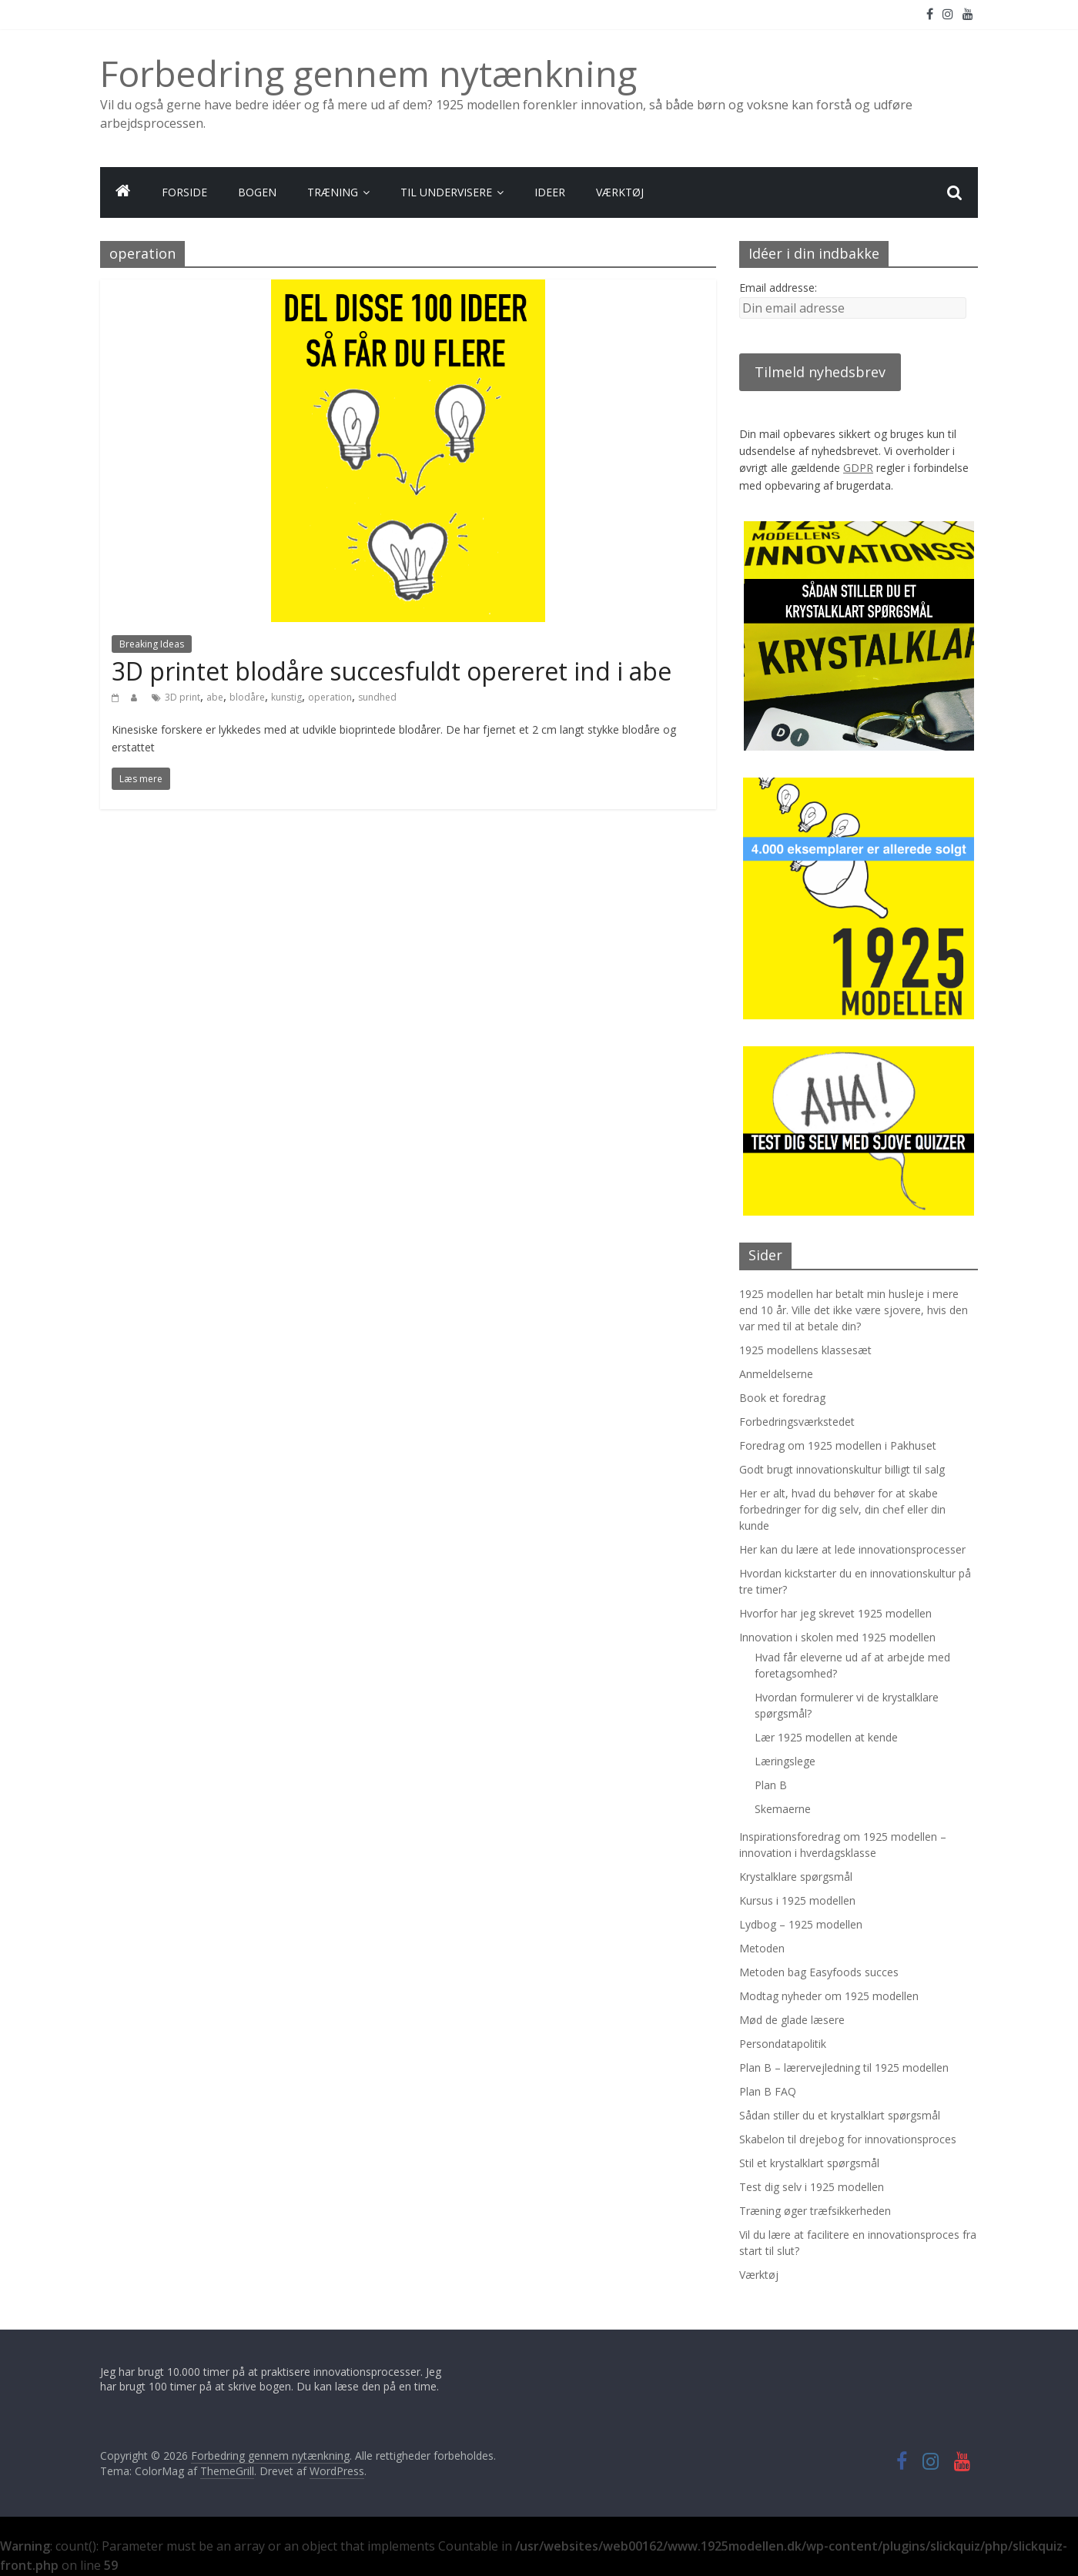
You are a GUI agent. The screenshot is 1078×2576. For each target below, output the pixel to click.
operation (330, 697)
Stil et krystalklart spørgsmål (809, 2163)
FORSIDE (184, 192)
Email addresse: (778, 287)
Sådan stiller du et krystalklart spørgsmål (839, 2115)
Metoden (762, 1948)
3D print (182, 697)
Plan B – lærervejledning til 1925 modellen (844, 2067)
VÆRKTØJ (620, 192)
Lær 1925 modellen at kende (826, 1737)
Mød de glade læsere (792, 2019)
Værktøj (758, 2274)
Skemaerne (783, 1809)
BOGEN (257, 192)
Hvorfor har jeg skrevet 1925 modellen (835, 1613)
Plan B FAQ (767, 2091)
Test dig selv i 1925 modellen (811, 2187)
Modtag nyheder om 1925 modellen (829, 1996)
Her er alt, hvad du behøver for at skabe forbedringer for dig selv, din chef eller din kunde (842, 1509)
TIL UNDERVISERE (446, 192)
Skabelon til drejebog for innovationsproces (847, 2139)
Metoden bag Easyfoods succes (819, 1972)
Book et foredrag (782, 1397)
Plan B (771, 1785)
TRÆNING (332, 192)
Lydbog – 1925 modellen (800, 1924)
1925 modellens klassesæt (805, 1350)
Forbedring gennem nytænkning (368, 73)
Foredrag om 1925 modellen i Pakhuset (837, 1445)
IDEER (549, 192)
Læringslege (785, 1761)
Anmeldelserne (776, 1374)
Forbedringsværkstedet (797, 1421)
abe (214, 697)
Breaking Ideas (151, 644)
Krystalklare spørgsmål (795, 1876)
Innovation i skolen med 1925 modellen (837, 1637)
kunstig (286, 697)
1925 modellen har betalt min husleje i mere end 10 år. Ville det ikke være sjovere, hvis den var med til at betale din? (853, 1309)
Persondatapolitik (782, 2043)
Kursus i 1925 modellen (797, 1900)
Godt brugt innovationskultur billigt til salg (842, 1469)
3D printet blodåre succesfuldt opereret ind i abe (391, 670)
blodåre (247, 697)
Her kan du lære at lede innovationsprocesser (852, 1549)
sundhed (377, 697)
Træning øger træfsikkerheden (815, 2210)
